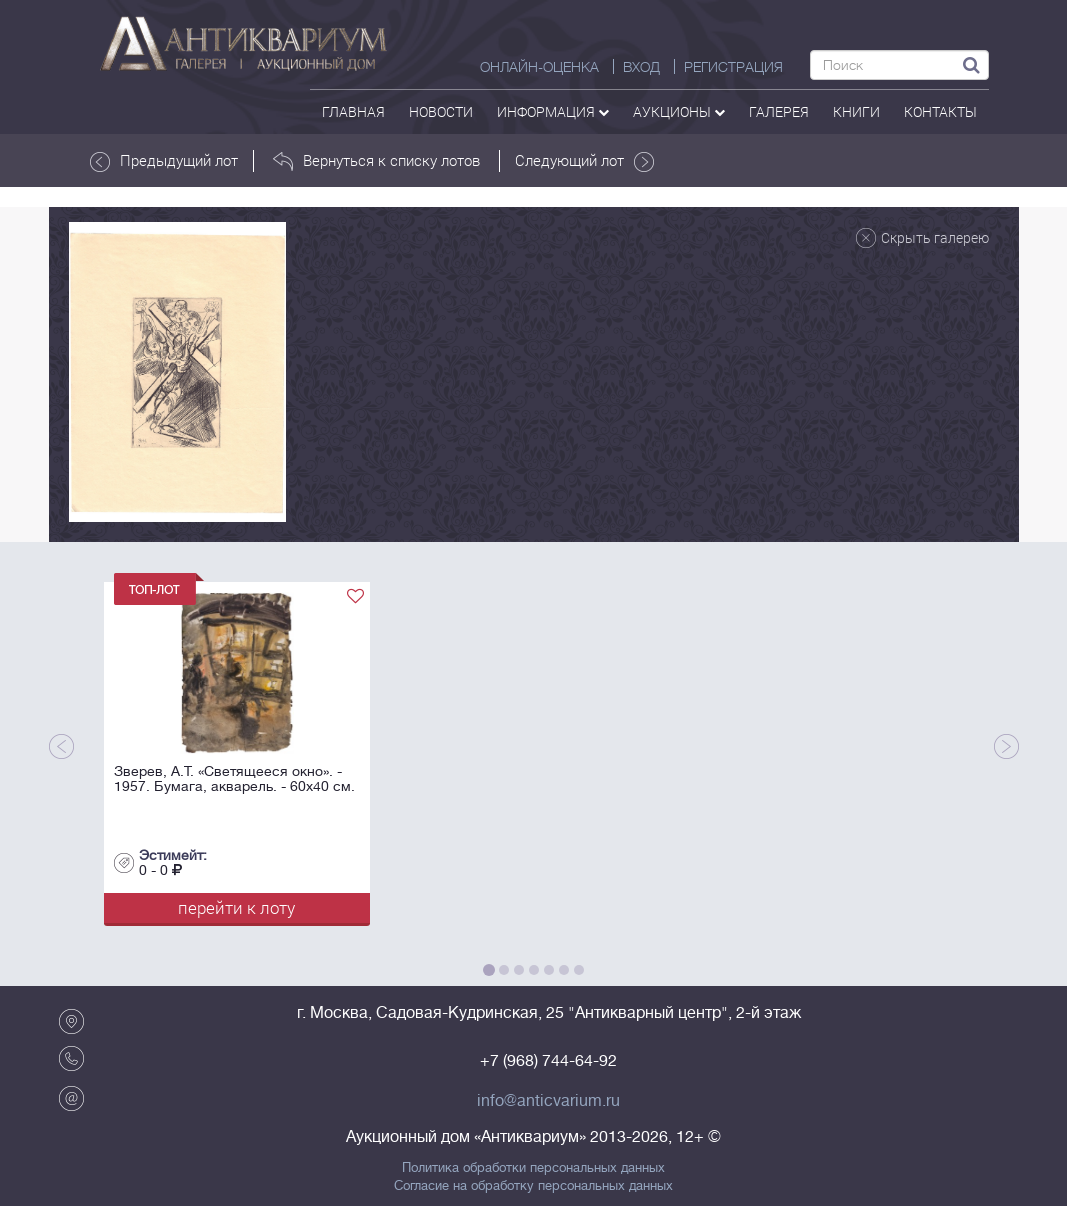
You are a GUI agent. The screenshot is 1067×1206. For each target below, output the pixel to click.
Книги (856, 111)
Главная (353, 111)
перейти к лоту (236, 907)
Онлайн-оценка (539, 67)
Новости (441, 111)
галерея (779, 111)
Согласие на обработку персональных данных (533, 1186)
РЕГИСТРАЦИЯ (733, 67)
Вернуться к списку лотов (376, 161)
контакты (940, 111)
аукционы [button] (679, 111)
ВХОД (641, 67)
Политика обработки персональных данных (533, 1168)
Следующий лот (584, 161)
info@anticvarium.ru (548, 1101)
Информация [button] (553, 111)
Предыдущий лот (164, 161)
